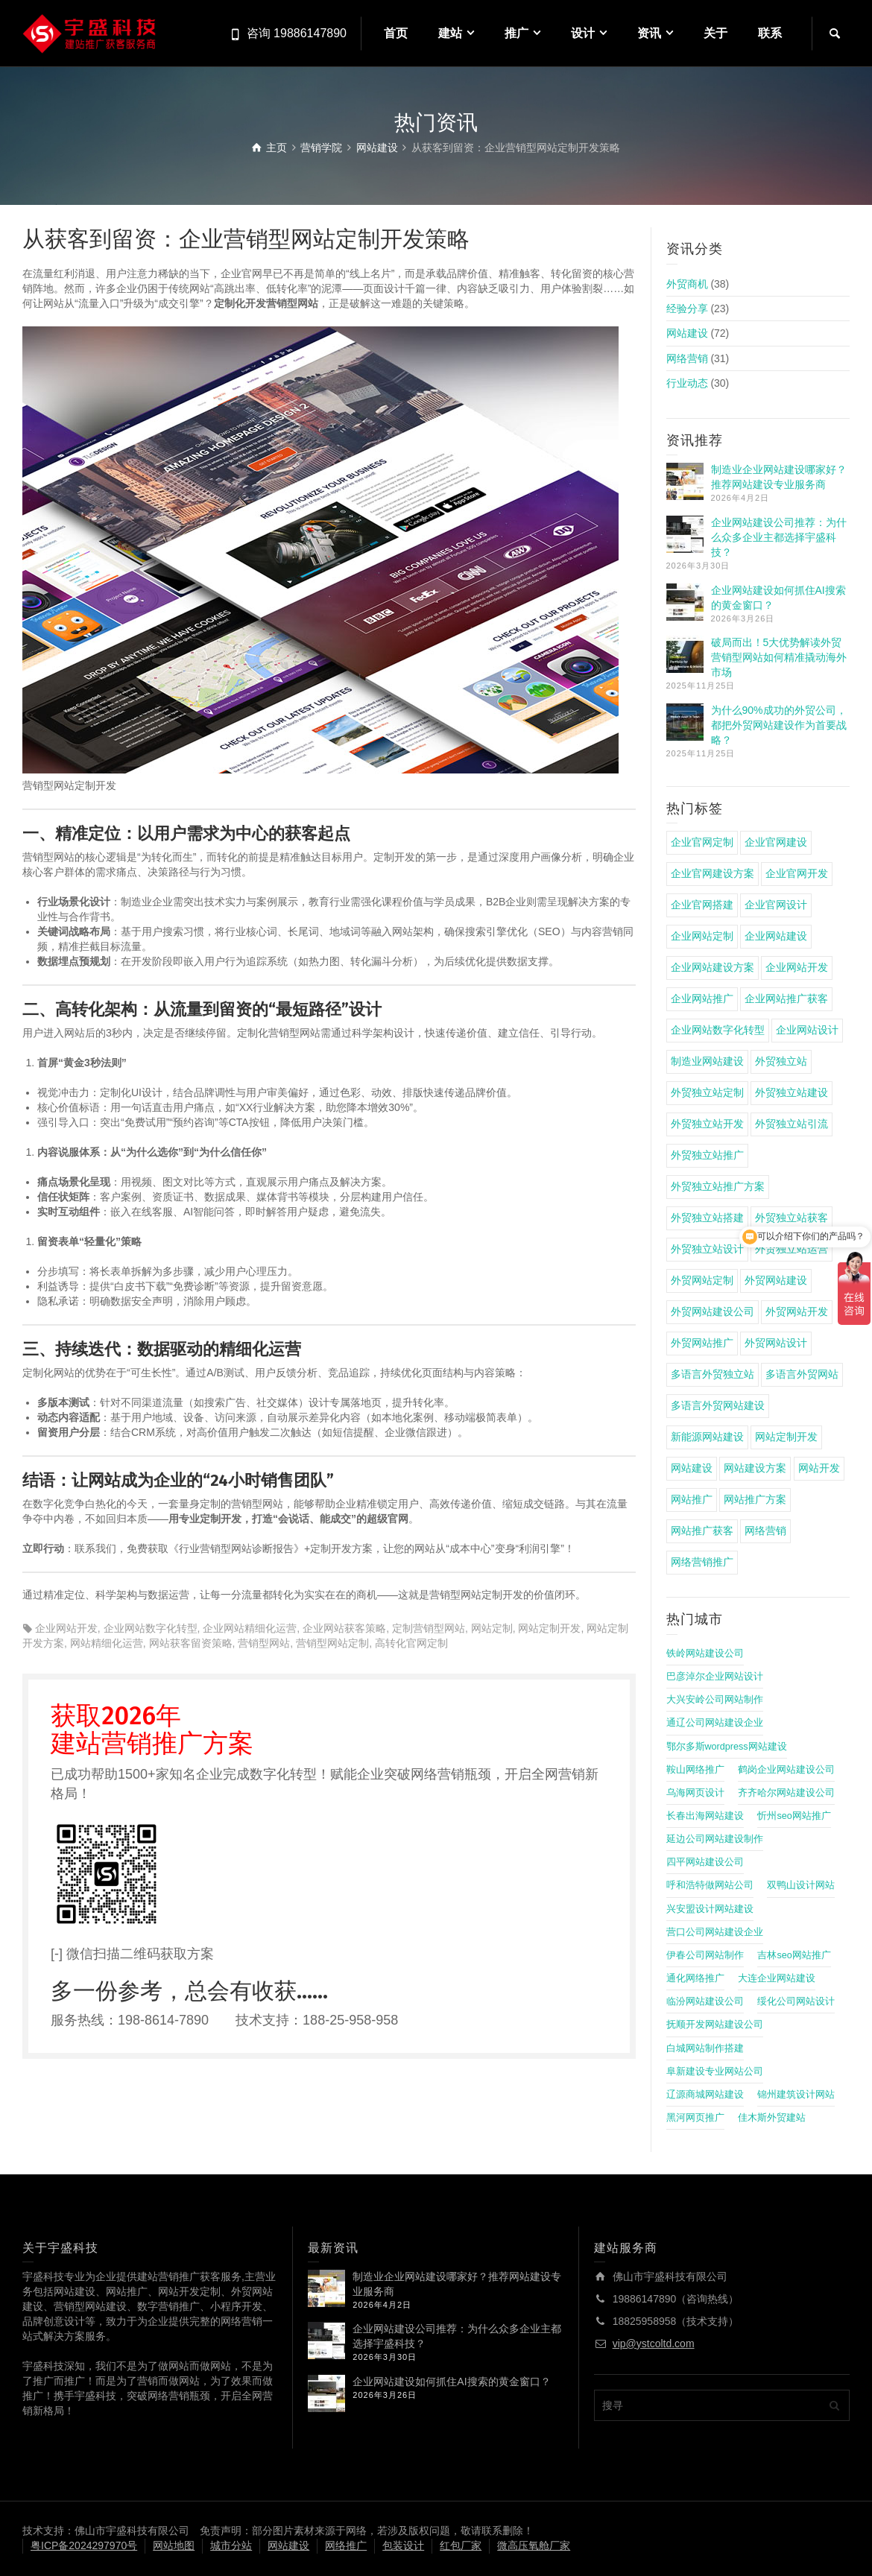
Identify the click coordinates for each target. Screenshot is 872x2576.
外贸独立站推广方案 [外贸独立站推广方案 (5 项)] (718, 1186)
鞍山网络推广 (695, 1770)
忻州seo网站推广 (793, 1816)
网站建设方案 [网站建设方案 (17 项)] (755, 1468)
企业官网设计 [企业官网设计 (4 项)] (776, 905)
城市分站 (231, 2545)
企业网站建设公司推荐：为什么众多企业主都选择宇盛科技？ (779, 537)
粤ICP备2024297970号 (84, 2545)
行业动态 (687, 383)
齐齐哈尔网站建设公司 (786, 1793)
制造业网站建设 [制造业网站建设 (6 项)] (707, 1061)
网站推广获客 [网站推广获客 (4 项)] (702, 1531)
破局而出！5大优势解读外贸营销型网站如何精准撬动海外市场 (779, 657)
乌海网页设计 (695, 1793)
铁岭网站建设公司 (705, 1653)
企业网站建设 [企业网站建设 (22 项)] (776, 936)
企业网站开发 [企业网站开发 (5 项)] (796, 967)
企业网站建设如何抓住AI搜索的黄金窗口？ (451, 2381)
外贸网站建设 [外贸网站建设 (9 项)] (776, 1280)
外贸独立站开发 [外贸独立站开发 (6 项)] (707, 1124)
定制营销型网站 (428, 1628)
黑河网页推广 (695, 2118)
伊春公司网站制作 (705, 1955)
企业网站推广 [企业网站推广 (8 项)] (702, 998)
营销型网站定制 (332, 1643)
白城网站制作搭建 (705, 2048)
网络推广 (346, 2545)
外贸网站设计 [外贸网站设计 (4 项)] (776, 1343)
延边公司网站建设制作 (714, 1839)
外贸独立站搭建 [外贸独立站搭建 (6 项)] (707, 1218)
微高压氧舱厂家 (533, 2545)
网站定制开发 (549, 1628)
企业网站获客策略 (344, 1628)
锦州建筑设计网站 (796, 2094)
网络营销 (687, 358)
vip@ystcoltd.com (654, 2343)
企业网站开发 (66, 1628)
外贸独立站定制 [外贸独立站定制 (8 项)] (707, 1092)
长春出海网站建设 (705, 1816)
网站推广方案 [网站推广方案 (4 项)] (755, 1499)
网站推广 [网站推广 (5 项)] (692, 1499)
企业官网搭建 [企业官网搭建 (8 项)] (702, 905)
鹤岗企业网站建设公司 (786, 1770)
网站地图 (174, 2545)
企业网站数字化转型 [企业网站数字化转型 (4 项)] (718, 1030)
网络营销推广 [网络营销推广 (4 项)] (702, 1562)
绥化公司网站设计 (796, 2001)
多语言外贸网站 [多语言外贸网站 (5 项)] (801, 1374)
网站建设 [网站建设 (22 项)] (692, 1468)
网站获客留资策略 (191, 1643)
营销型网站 (264, 1643)
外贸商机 (687, 284)
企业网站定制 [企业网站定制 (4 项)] (702, 936)
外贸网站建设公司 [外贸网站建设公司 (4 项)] (712, 1311)
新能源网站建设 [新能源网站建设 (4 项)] (707, 1437)
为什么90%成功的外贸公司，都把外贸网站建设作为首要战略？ (779, 725)
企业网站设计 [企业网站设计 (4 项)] (807, 1030)
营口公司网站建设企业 (714, 1932)
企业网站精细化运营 (250, 1628)
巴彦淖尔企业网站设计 (714, 1676)
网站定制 (492, 1628)
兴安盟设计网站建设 (709, 1909)
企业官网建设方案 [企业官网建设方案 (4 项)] (712, 873)
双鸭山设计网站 (801, 1885)
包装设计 (403, 2545)
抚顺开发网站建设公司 (714, 2024)
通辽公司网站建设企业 (714, 1723)
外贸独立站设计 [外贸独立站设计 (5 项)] (707, 1249)
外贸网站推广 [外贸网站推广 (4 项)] (702, 1343)
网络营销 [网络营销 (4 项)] (765, 1531)
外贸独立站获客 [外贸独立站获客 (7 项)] (791, 1218)
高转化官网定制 (411, 1643)
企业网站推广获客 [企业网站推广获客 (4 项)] (786, 998)
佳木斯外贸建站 (772, 2118)
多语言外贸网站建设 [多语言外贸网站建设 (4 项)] (718, 1405)
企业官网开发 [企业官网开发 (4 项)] (796, 873)
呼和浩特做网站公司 (709, 1885)
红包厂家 (460, 2545)
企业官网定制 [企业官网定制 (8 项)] (702, 842)
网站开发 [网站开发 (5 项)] (819, 1468)
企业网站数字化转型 (151, 1628)
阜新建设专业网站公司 (714, 2071)
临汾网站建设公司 (705, 2001)
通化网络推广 (695, 1978)
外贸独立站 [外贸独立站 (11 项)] (781, 1061)
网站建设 (687, 333)
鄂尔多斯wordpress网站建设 (726, 1746)
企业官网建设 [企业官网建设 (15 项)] (776, 842)
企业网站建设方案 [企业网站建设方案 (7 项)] (712, 967)
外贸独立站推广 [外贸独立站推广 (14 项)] (707, 1155)
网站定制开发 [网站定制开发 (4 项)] (786, 1437)
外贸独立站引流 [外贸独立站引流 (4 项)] (791, 1124)
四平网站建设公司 (705, 1862)
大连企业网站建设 (776, 1978)
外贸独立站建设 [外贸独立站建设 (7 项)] (791, 1092)
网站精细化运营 (106, 1643)
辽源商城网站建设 (705, 2094)
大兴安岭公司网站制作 (714, 1699)
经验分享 (687, 308)
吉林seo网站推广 (793, 1955)
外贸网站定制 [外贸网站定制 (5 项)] (702, 1280)
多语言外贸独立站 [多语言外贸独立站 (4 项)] (712, 1374)
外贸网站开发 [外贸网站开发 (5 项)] (796, 1311)
